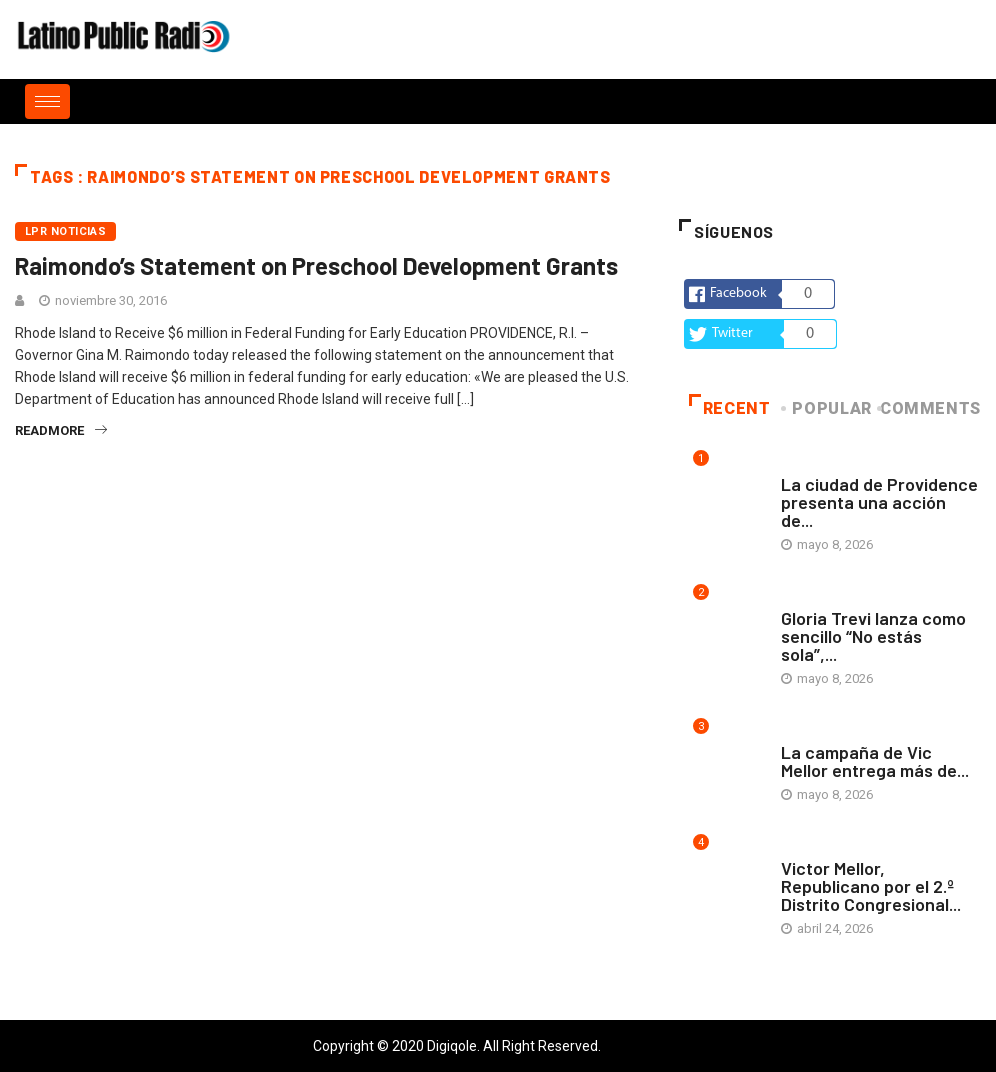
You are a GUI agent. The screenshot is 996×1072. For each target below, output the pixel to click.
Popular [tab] (827, 408)
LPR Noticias (65, 231)
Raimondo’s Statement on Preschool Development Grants (316, 265)
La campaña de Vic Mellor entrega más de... (875, 761)
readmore (61, 430)
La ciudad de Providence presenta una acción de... (879, 502)
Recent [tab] (730, 408)
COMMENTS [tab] (930, 408)
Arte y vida (816, 464)
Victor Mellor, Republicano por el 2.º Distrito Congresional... (871, 886)
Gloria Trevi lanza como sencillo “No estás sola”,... (873, 636)
